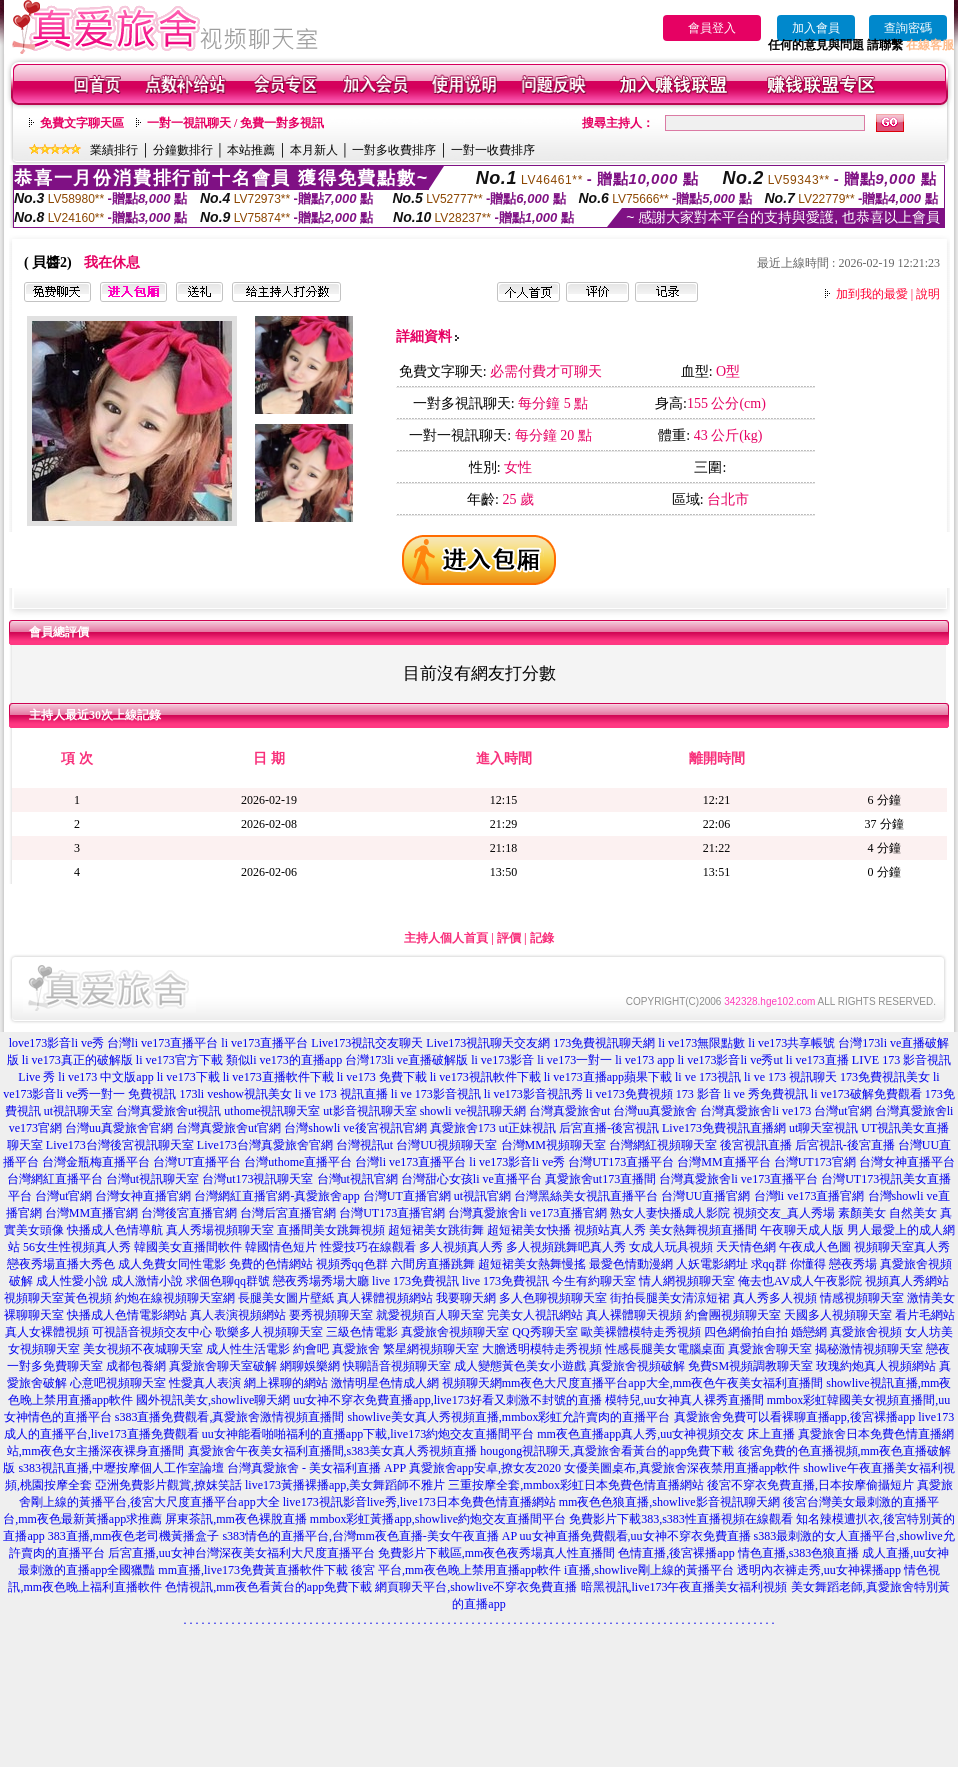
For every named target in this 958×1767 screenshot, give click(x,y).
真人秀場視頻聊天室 (220, 1230)
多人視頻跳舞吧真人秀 (566, 1247)
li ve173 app (644, 1060)
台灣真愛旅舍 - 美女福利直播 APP (316, 1468)
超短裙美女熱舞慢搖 (532, 1264)
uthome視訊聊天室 (272, 1111)
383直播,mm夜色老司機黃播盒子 (134, 1536)
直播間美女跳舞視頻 (331, 1230)
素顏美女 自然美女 (887, 1213)
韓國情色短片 (281, 1247)
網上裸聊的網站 (286, 1383)
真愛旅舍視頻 (866, 1332)
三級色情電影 (362, 1332)
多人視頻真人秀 (461, 1247)
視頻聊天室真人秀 (902, 1247)
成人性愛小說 (72, 1281)
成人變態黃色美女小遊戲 (520, 1366)
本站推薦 (251, 150)
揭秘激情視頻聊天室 (869, 1349)
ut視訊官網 (482, 1196)
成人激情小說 (147, 1281)
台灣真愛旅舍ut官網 (228, 1128)
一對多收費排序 (394, 150)
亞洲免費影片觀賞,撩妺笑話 (168, 1485)
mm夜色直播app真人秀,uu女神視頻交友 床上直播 (666, 1434)
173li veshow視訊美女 (235, 1094)
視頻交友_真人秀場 (784, 1213)
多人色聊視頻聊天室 (553, 1298)
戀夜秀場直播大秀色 (61, 1264)
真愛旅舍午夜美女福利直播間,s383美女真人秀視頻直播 (333, 1451)
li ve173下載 (188, 1077)
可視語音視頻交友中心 (152, 1332)
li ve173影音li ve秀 (517, 1162)
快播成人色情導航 (115, 1230)
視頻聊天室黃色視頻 (58, 1298)
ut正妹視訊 (527, 1128)
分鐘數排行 (183, 150)
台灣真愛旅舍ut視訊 (168, 1111)
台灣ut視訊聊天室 (152, 1179)
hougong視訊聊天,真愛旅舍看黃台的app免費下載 (607, 1451)
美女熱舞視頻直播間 (703, 1230)
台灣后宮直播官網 (288, 1213)
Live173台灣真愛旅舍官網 (265, 1145)
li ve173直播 (817, 1060)
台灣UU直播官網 (705, 1196)
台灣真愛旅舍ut (569, 1111)
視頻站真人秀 (610, 1230)
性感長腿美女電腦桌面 (665, 1349)
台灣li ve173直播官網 (809, 1196)
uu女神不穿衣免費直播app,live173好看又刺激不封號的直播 (447, 1400)
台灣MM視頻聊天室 (553, 1145)
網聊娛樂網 (310, 1366)
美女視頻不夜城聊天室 (143, 1349)
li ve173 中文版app (105, 1077)
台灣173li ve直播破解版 (406, 1060)
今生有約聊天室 (594, 1281)
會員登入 (712, 28)
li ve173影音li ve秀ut (730, 1060)
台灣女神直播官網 (143, 1196)
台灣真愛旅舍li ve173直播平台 (738, 1179)
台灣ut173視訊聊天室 (257, 1179)
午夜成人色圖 (815, 1247)
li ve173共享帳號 (791, 1043)
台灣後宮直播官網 (189, 1213)
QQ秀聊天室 (544, 1332)
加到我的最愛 (872, 294)
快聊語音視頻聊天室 (397, 1366)
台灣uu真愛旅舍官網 (119, 1128)
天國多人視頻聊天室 (838, 1315)
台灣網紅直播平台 (55, 1179)
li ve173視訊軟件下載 (485, 1077)
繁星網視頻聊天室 (431, 1349)
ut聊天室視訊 (823, 1128)
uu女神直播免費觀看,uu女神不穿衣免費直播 (635, 1536)
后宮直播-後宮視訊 (609, 1128)
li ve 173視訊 (708, 1077)
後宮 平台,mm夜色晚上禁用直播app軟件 (456, 1570)
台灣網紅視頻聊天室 (663, 1145)
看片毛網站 (925, 1315)
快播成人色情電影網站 (127, 1315)
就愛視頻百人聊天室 (430, 1315)
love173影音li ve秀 (57, 1043)
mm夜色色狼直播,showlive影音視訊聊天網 (669, 1502)
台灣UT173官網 (815, 1162)
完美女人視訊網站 (535, 1315)
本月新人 (314, 150)
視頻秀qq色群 (352, 1264)
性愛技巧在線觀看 (368, 1247)
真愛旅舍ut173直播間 (600, 1179)
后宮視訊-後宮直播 (845, 1145)
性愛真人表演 (205, 1383)
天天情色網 (746, 1247)
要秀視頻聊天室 (331, 1315)
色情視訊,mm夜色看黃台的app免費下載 (268, 1587)
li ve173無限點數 (701, 1043)
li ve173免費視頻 (629, 1094)
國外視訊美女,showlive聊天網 (213, 1400)
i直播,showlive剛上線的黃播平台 (649, 1570)
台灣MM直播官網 (91, 1213)
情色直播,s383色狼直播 (799, 1553)
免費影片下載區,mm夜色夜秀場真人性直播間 (497, 1553)
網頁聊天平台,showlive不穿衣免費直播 (476, 1587)
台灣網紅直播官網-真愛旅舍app (276, 1196)
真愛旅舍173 (463, 1128)
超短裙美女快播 (529, 1230)
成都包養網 (136, 1366)
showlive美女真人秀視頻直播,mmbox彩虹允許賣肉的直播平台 (509, 1417)
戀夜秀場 (853, 1264)
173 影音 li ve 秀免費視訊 (742, 1094)
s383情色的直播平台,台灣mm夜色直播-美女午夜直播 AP (369, 1536)
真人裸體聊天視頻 (634, 1315)
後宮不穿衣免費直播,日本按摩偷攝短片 (810, 1485)
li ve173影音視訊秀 (533, 1094)
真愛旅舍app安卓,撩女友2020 (485, 1468)
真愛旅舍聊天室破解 (223, 1366)
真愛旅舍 (356, 1349)
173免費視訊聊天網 (604, 1043)
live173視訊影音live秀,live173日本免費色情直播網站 (419, 1502)
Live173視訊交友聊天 (367, 1043)
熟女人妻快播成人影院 (670, 1213)
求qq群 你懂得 (788, 1264)
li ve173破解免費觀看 (866, 1094)
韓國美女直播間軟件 (188, 1247)
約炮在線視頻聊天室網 (175, 1298)
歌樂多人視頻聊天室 (269, 1332)
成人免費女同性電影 (172, 1264)
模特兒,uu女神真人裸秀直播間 (684, 1400)
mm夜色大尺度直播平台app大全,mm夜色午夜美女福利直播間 (663, 1383)
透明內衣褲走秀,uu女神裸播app (819, 1570)
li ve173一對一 (574, 1060)
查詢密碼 (908, 28)
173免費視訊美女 (885, 1077)
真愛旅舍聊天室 (770, 1349)
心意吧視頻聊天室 (118, 1383)
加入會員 (816, 28)
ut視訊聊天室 (78, 1111)
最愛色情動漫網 (631, 1264)
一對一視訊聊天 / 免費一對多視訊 (235, 123)
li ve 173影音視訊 (436, 1094)
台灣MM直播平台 (723, 1162)
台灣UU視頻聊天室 (446, 1145)
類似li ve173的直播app (284, 1060)
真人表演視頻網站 (238, 1315)
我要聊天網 (466, 1298)
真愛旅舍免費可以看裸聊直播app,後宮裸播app (795, 1417)
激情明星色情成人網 (385, 1383)
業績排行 (114, 150)
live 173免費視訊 (415, 1281)
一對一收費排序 (493, 150)
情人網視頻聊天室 (687, 1281)
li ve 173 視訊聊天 (790, 1077)
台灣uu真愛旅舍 (655, 1111)
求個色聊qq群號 (228, 1281)
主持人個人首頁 (446, 938)
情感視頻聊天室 (862, 1298)
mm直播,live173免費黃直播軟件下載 (253, 1570)
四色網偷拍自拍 (746, 1332)
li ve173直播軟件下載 (278, 1077)
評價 (509, 938)
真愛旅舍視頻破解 (637, 1366)
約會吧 (311, 1349)
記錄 (542, 938)
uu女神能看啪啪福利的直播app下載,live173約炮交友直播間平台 (368, 1434)
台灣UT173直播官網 (392, 1213)
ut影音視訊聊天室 (369, 1111)
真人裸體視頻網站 (385, 1298)
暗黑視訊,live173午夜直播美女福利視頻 (684, 1587)
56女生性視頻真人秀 (77, 1247)
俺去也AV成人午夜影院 (800, 1281)
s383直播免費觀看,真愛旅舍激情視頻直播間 (230, 1417)
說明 (928, 294)
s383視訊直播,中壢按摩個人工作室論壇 (121, 1468)
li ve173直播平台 (264, 1043)
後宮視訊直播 (756, 1145)
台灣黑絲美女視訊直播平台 (586, 1196)
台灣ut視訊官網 (357, 1179)
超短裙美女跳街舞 (436, 1230)
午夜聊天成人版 (802, 1230)
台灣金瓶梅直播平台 (96, 1162)
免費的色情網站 (271, 1264)
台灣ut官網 (842, 1111)
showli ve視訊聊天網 (473, 1111)
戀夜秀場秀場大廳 (321, 1281)
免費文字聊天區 (82, 123)
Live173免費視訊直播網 (724, 1128)
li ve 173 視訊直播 (341, 1094)
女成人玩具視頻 (671, 1247)
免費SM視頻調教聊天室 (750, 1366)
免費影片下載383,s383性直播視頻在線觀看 (681, 1519)
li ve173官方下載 (179, 1060)
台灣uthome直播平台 (298, 1162)
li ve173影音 (502, 1060)
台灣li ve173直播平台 (162, 1043)
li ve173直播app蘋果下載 (608, 1077)
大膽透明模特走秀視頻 (542, 1349)
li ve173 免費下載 (382, 1077)
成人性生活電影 (248, 1349)
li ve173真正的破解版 (77, 1060)
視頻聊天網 (472, 1383)
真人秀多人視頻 (775, 1298)
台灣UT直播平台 (197, 1162)
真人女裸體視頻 (47, 1332)
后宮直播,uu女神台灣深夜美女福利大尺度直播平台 (241, 1553)
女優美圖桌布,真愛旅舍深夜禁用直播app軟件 (682, 1468)
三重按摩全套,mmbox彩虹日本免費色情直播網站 (576, 1485)
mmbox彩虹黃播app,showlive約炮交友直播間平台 (438, 1519)
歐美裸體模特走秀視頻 (641, 1332)
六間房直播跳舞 (433, 1264)
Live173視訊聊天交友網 (488, 1043)
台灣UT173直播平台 (621, 1162)
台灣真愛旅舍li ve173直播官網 (527, 1213)
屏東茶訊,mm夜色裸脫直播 (236, 1519)
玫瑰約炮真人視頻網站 (876, 1366)
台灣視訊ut (364, 1145)
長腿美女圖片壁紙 (286, 1298)
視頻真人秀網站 (907, 1281)
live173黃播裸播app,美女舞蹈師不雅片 (345, 1485)
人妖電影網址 (712, 1264)
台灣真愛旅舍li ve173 (755, 1111)
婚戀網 (809, 1332)
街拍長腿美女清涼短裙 (670, 1298)
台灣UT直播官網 (407, 1196)
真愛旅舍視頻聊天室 (455, 1332)
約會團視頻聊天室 (733, 1315)
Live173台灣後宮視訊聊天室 (120, 1145)
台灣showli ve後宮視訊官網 (355, 1128)
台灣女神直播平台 (907, 1162)
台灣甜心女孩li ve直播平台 (471, 1179)
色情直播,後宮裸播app (676, 1553)
